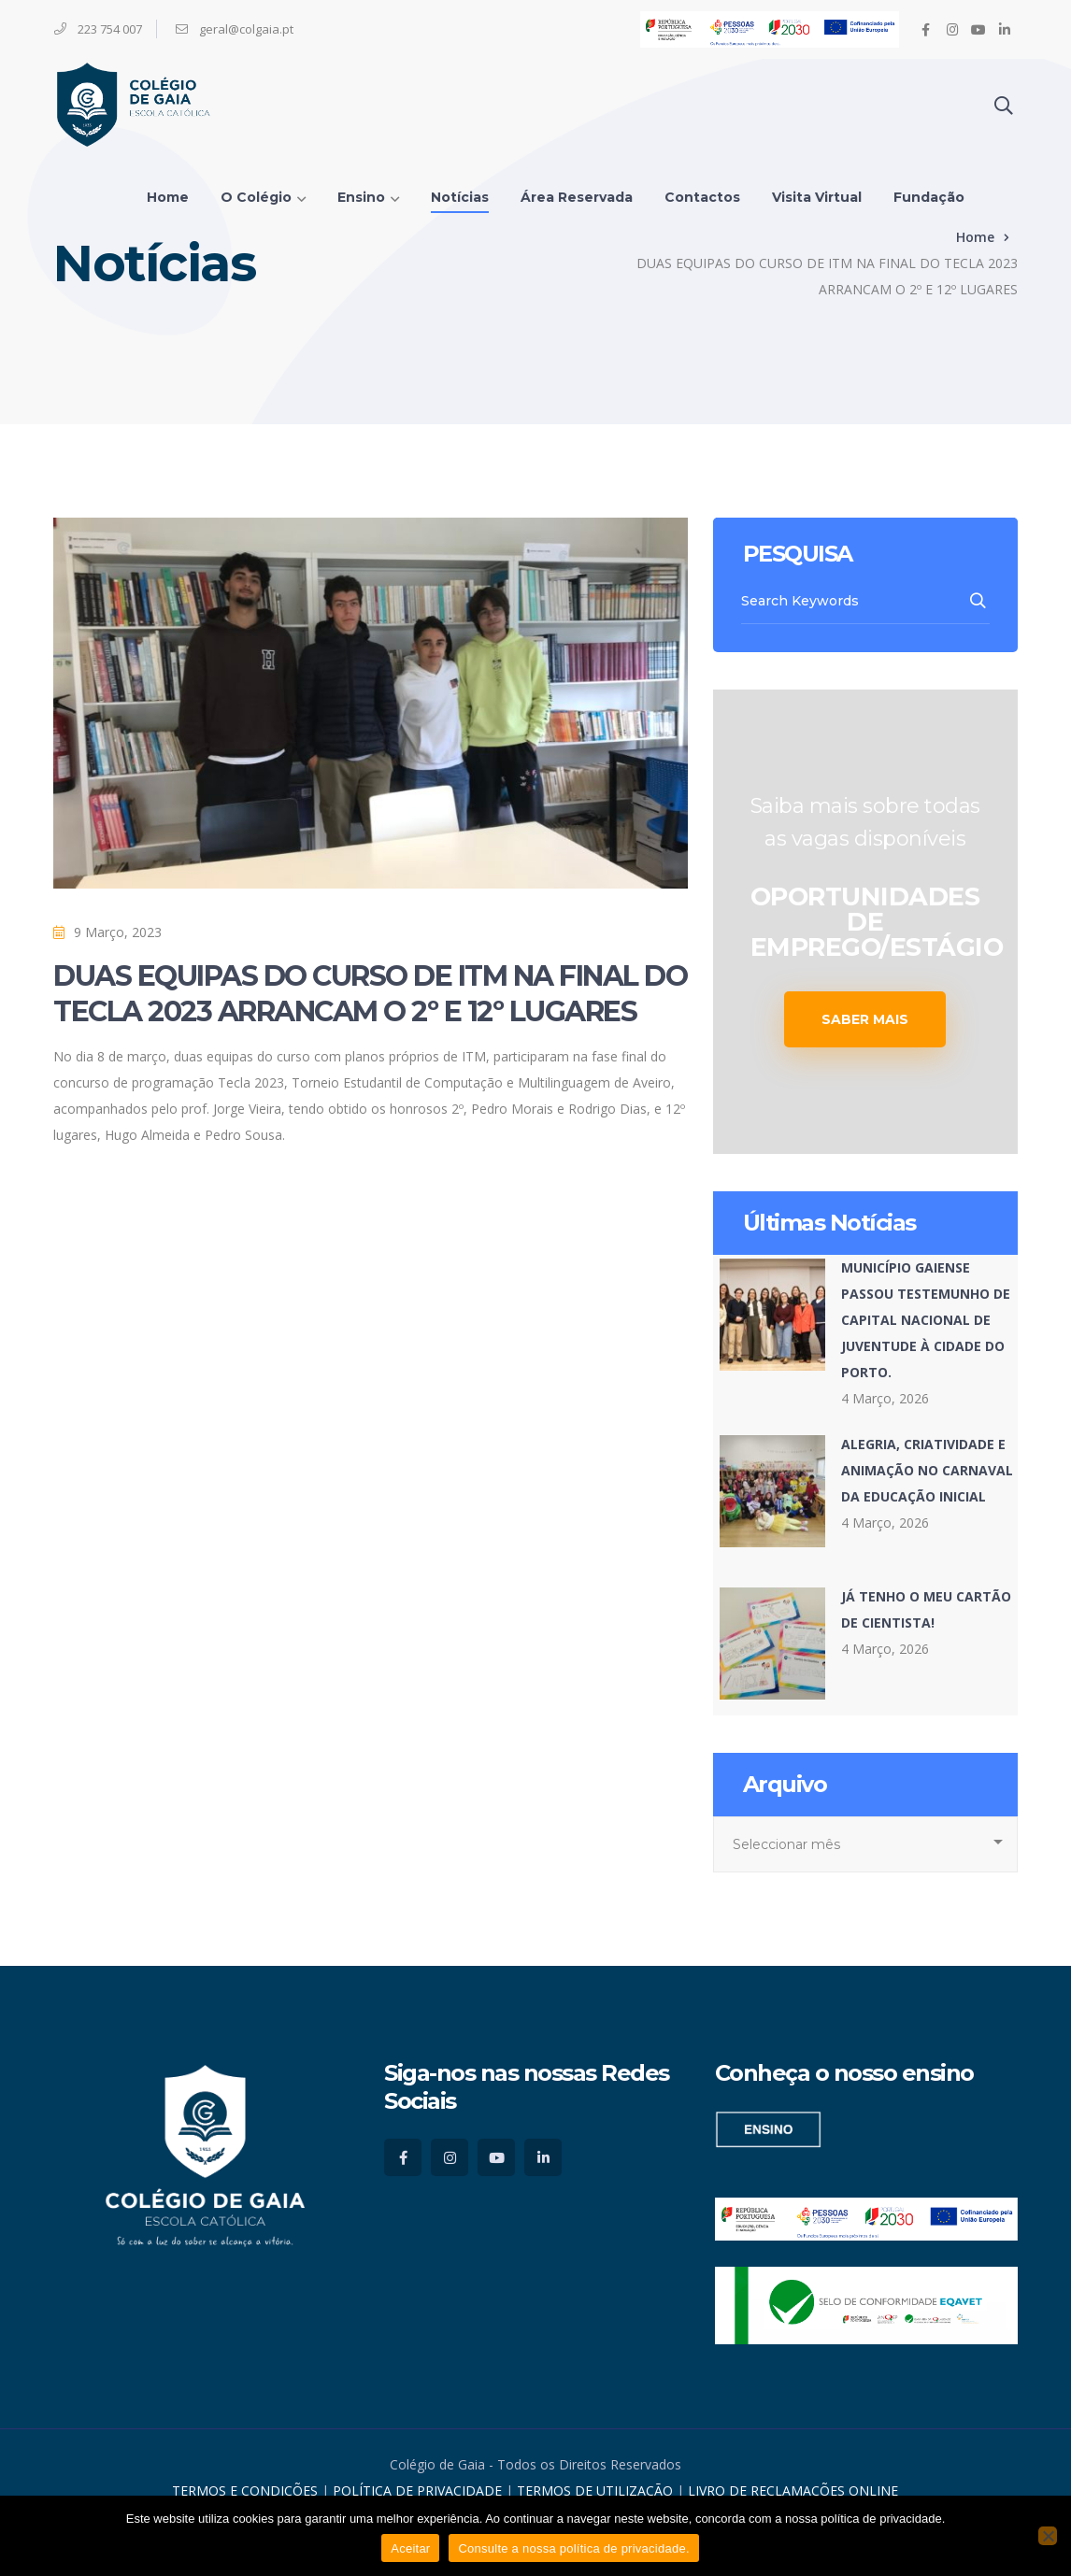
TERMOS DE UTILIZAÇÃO (595, 2490)
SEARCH (979, 600)
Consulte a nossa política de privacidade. (573, 2548)
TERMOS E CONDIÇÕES (245, 2490)
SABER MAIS (864, 1019)
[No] (1047, 2535)
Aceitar (410, 2548)
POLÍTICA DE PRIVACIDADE (419, 2490)
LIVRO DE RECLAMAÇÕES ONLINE (793, 2490)
